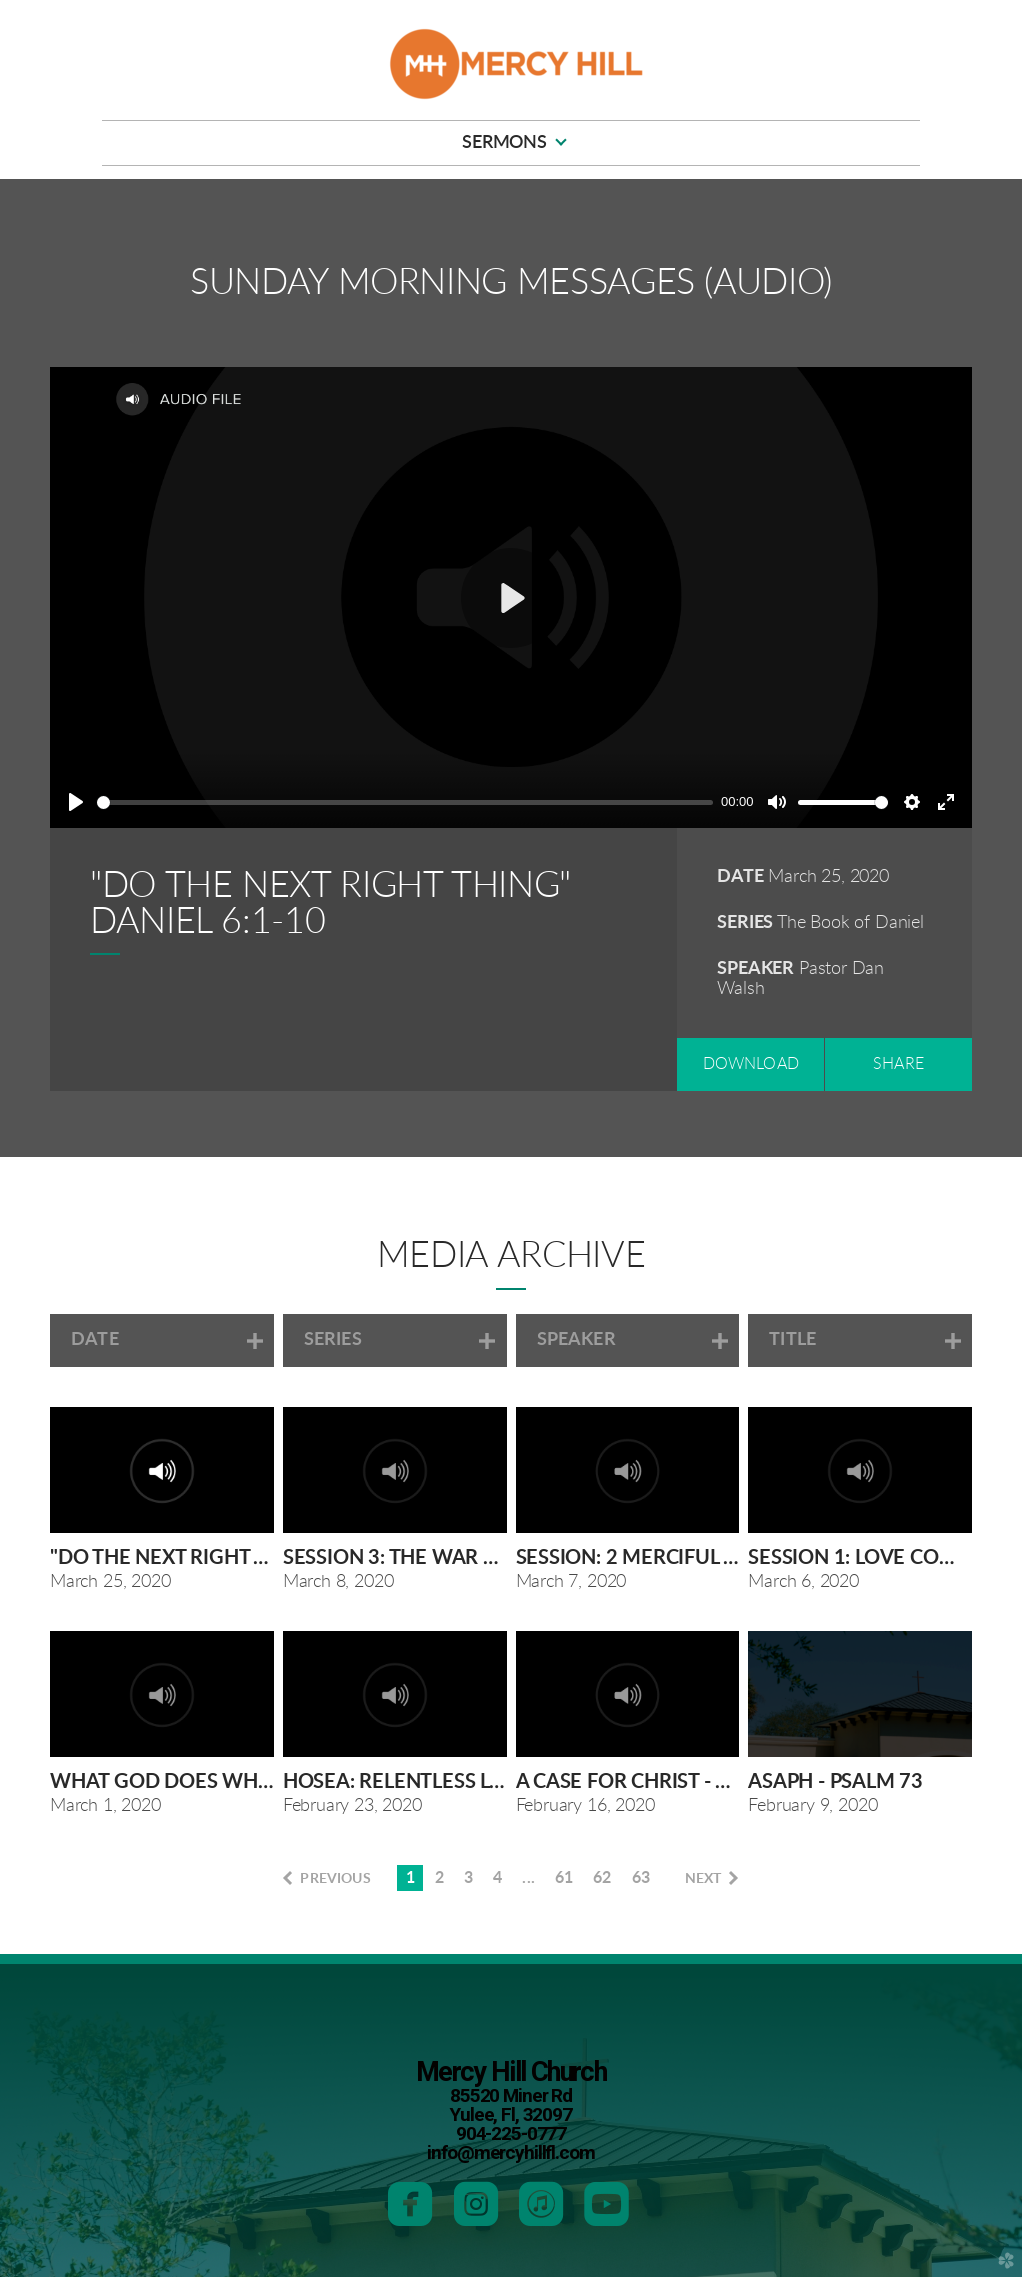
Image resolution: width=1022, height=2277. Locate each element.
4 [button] (497, 1878)
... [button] (528, 1878)
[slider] (405, 802)
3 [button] (468, 1878)
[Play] (76, 802)
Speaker (755, 969)
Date (740, 877)
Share (898, 1064)
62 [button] (602, 1878)
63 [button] (641, 1878)
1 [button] (410, 1878)
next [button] (703, 1879)
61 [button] (564, 1878)
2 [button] (439, 1878)
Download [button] (751, 1064)
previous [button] (335, 1879)
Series (745, 923)
